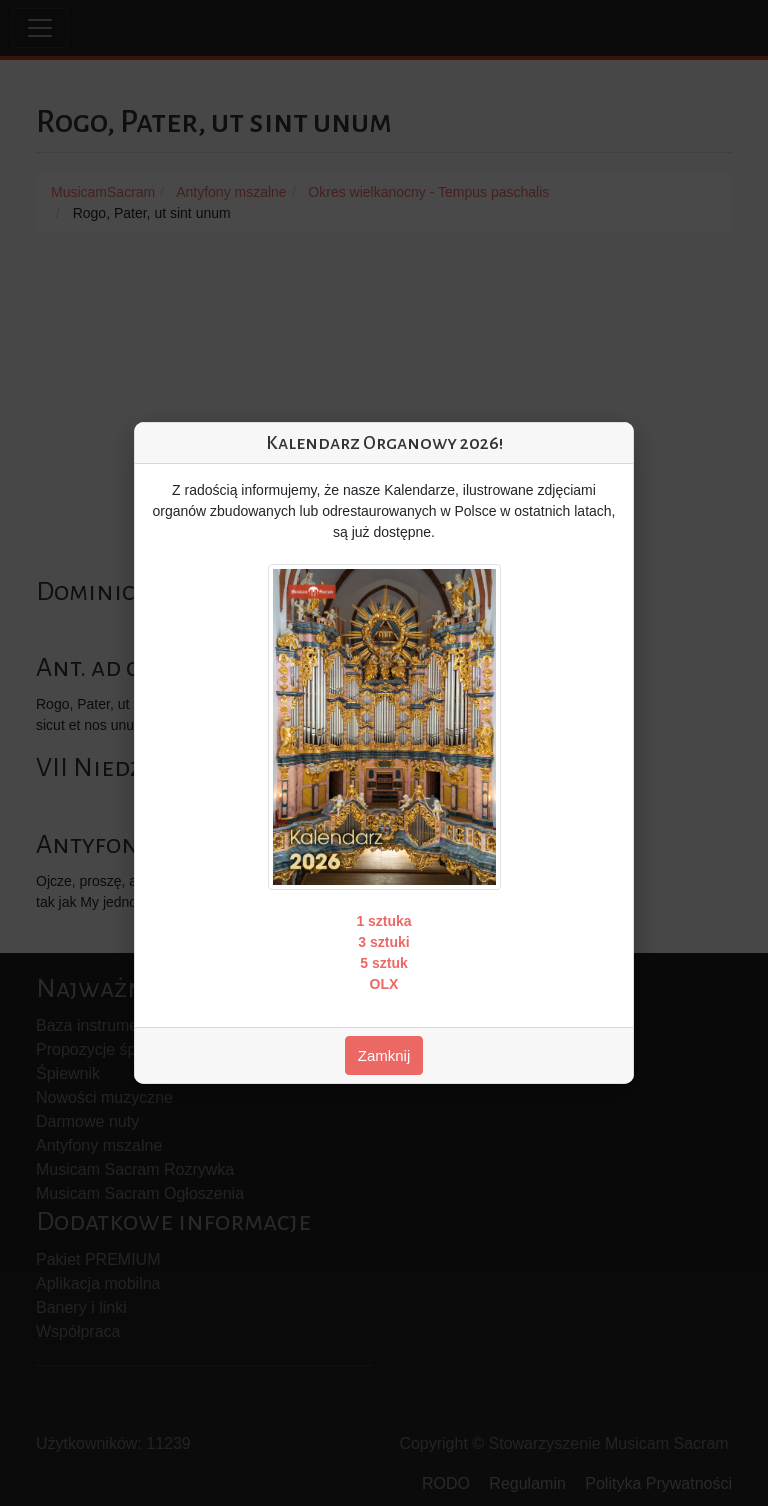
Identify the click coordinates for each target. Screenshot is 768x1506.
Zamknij (384, 1055)
